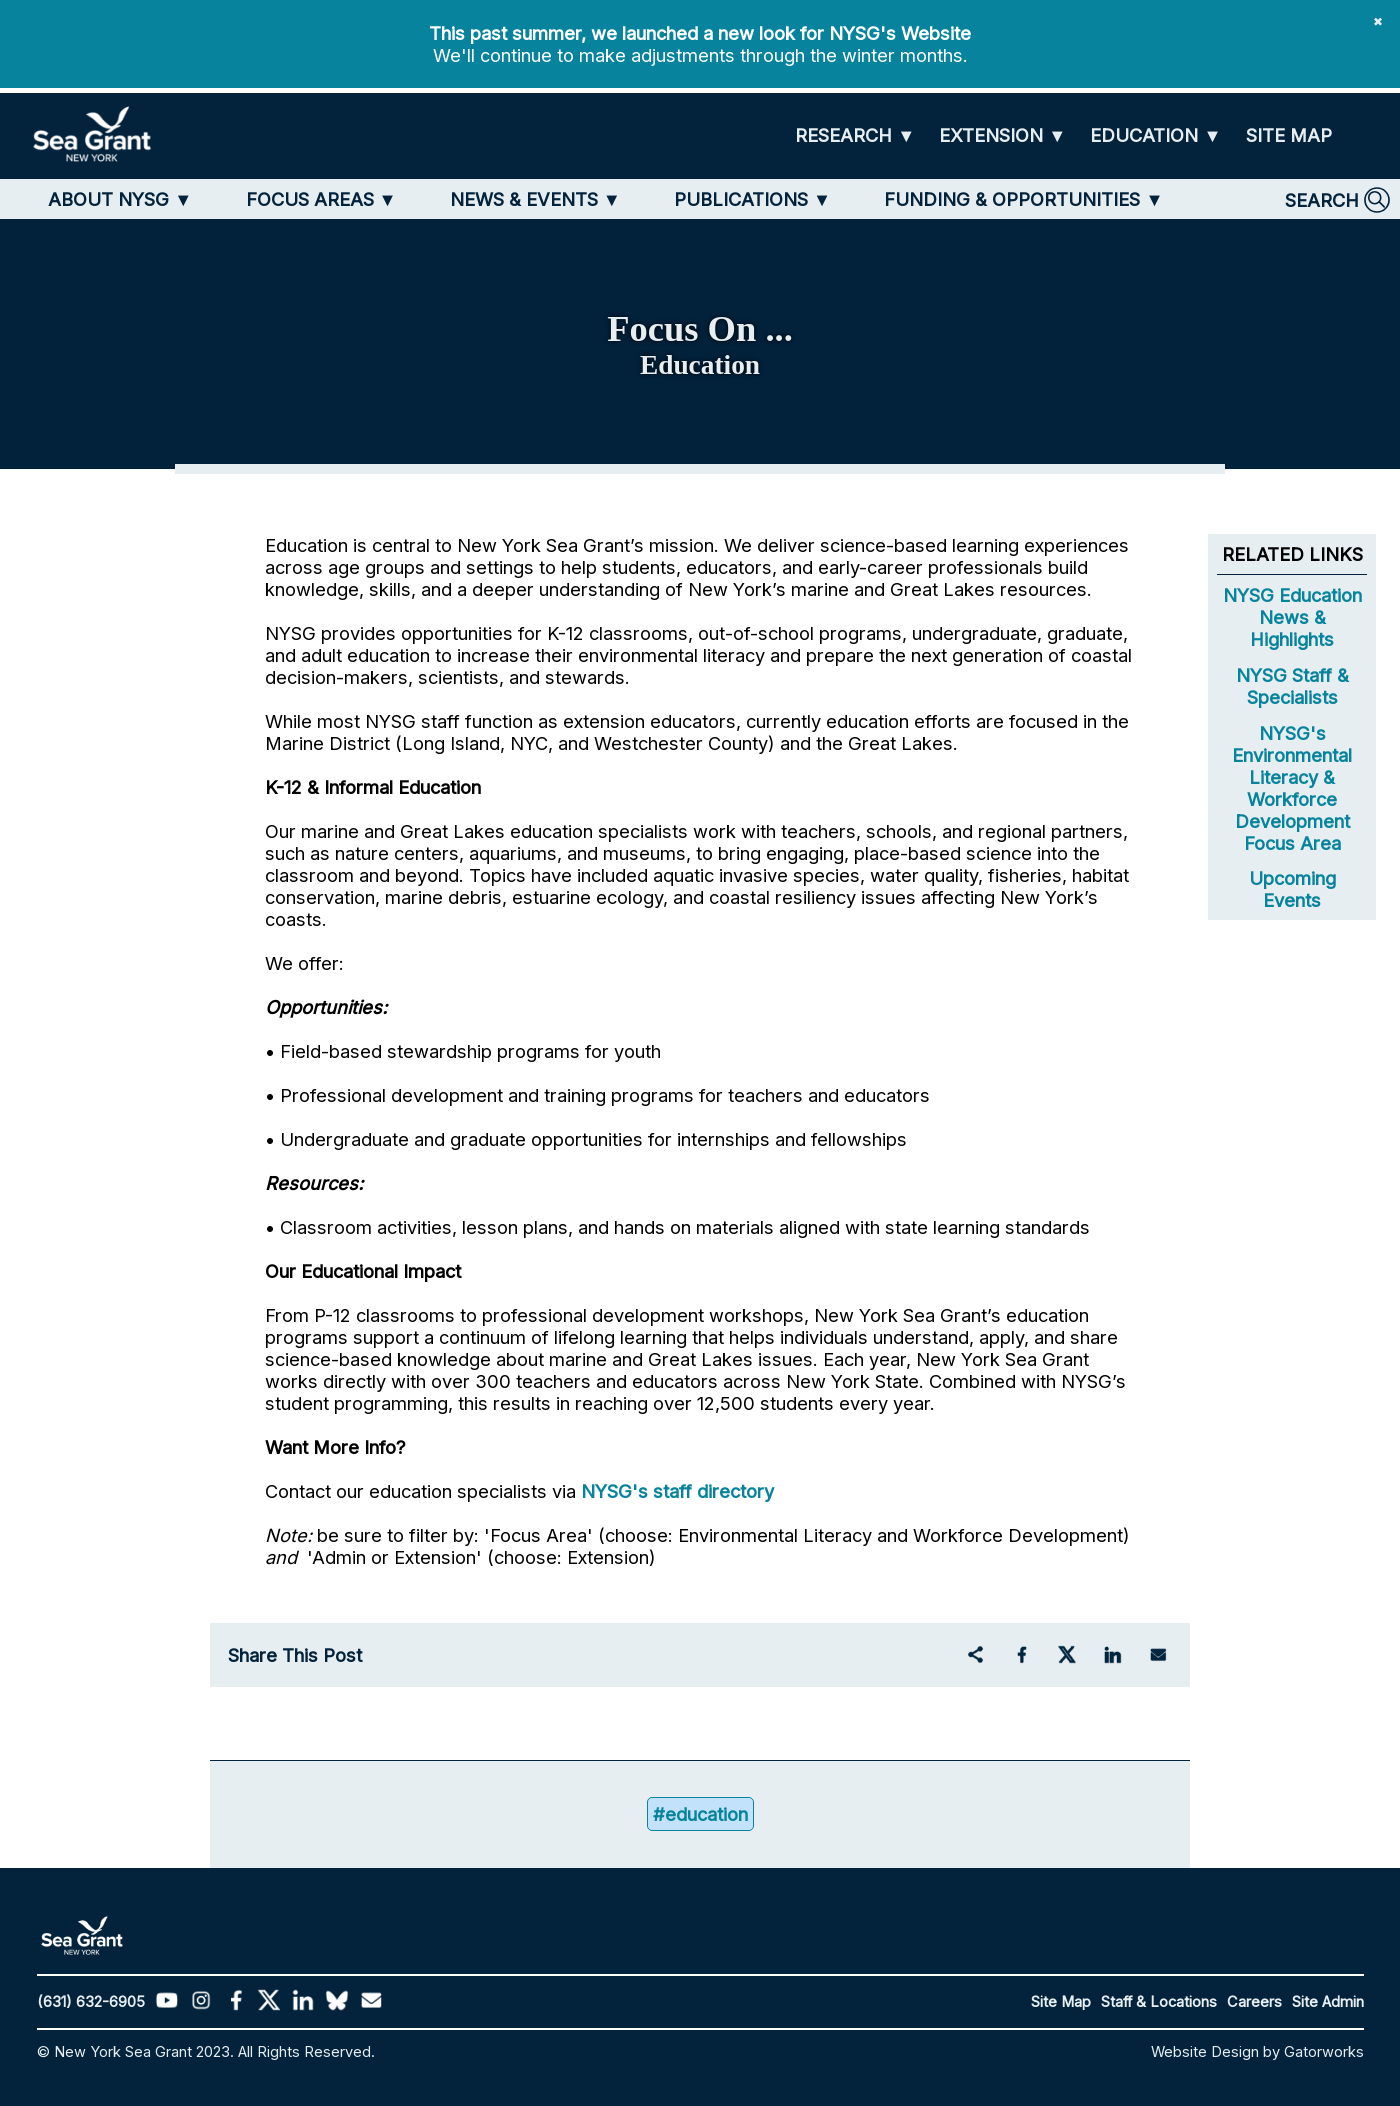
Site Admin (1328, 2002)
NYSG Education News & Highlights (1292, 617)
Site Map (1061, 2002)
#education (700, 1814)
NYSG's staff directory (677, 1491)
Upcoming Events (1292, 889)
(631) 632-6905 (91, 2002)
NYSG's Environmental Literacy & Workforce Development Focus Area (1292, 788)
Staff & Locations (1159, 2002)
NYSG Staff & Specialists (1292, 686)
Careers (1254, 2002)
